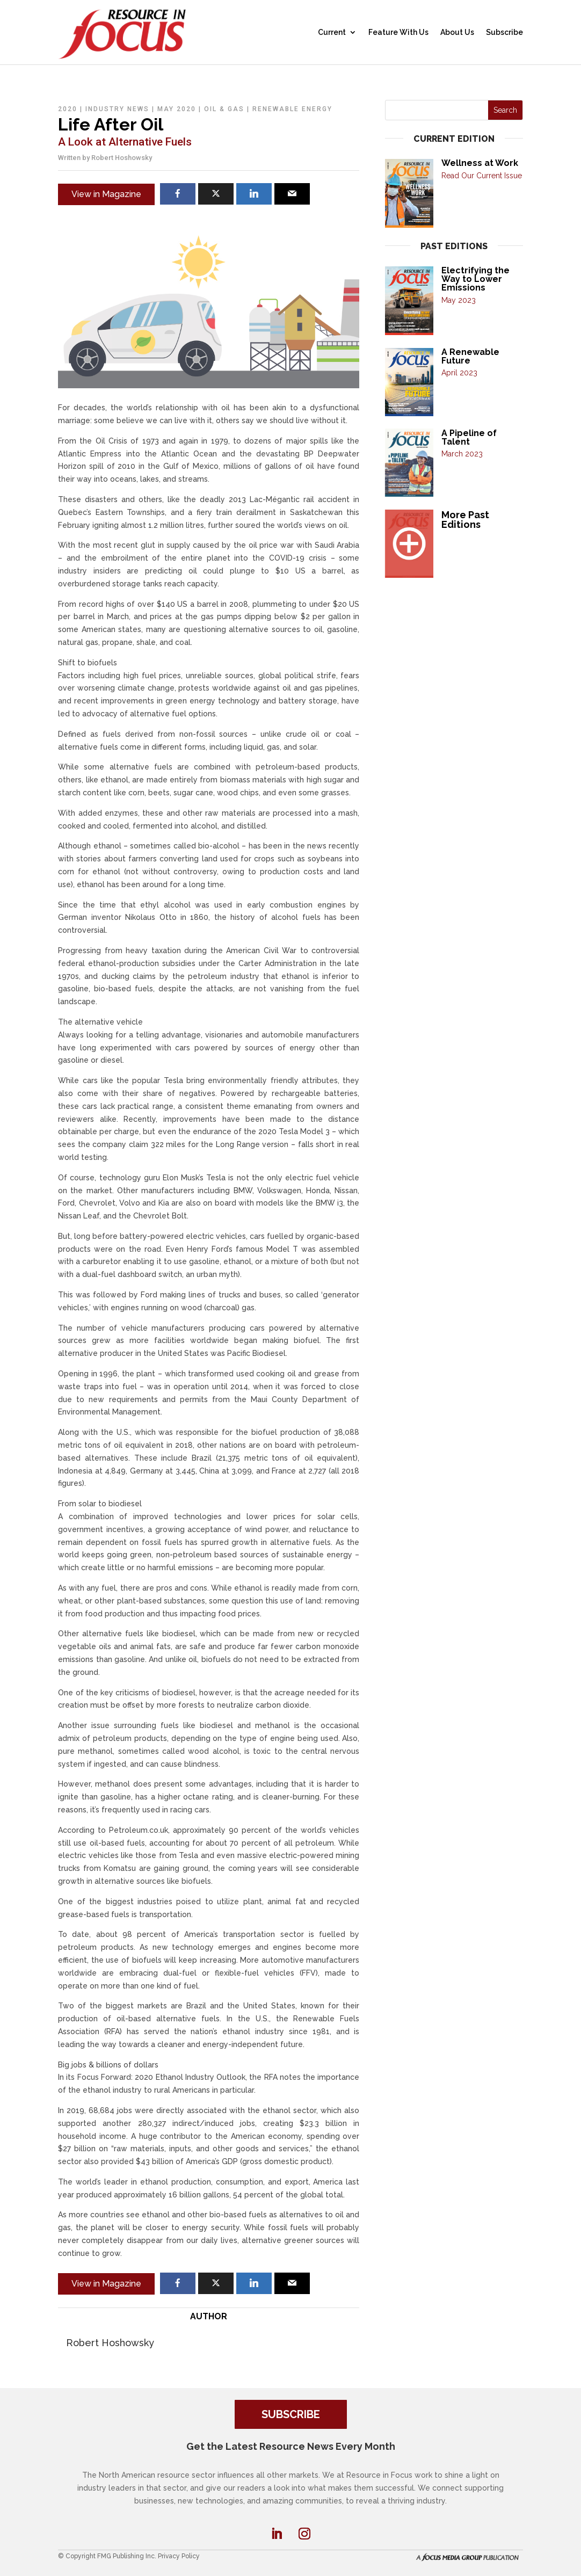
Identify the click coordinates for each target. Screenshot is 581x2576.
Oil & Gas (224, 109)
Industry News (117, 109)
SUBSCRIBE (291, 2414)
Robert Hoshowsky (121, 158)
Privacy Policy (179, 2556)
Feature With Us (398, 32)
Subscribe (504, 32)
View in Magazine (106, 194)
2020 (67, 109)
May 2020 (176, 109)
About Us (457, 32)
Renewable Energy (292, 109)
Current (332, 32)
